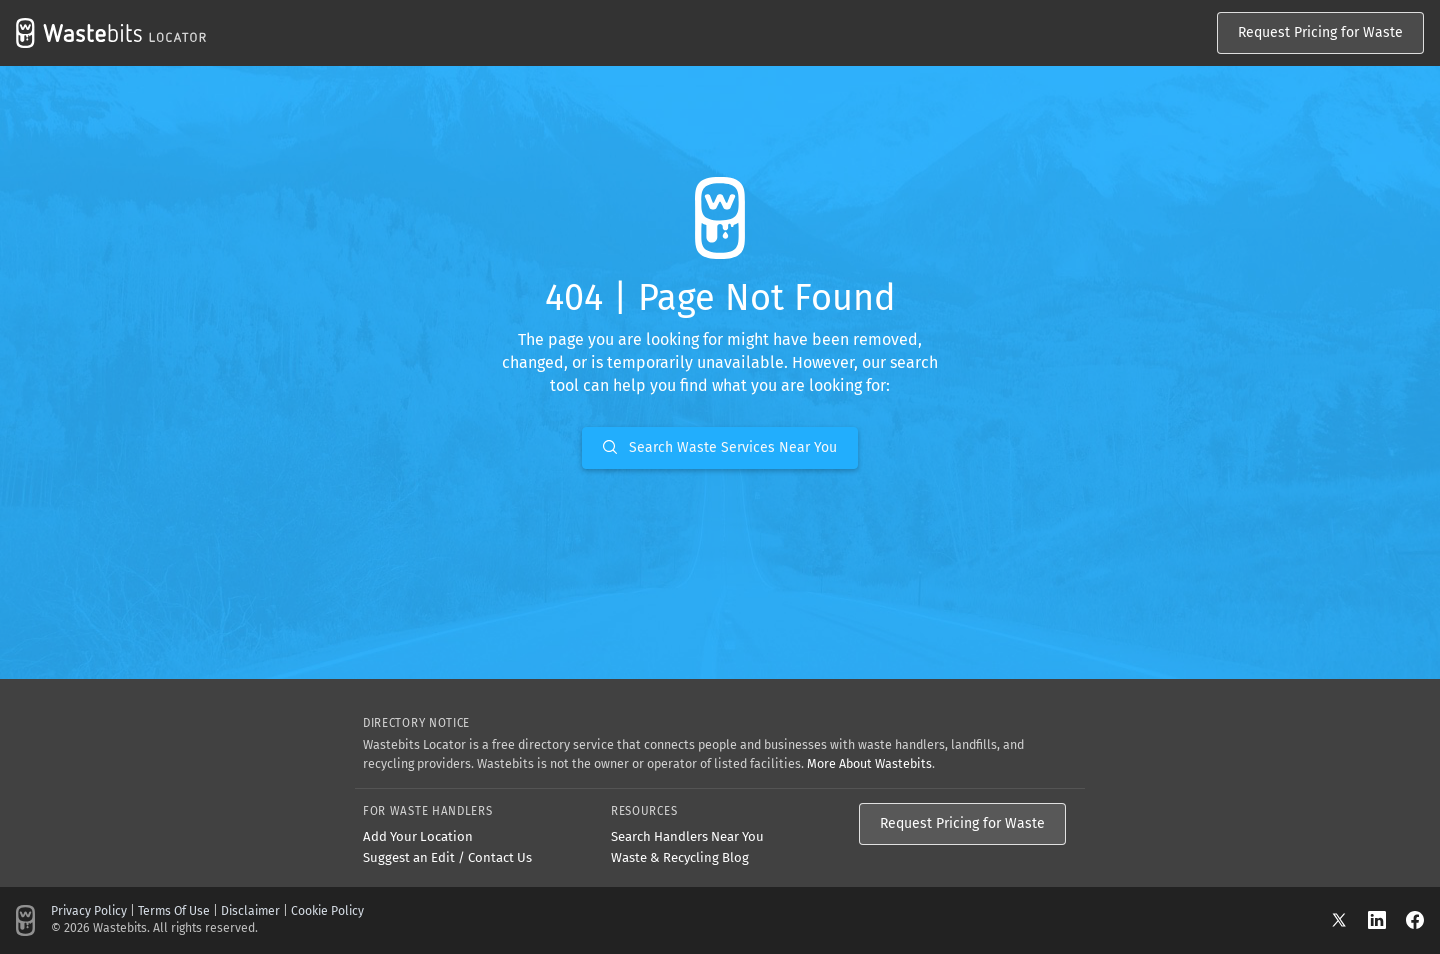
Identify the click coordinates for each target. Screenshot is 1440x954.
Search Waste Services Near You (720, 447)
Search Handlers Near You (687, 836)
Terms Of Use (174, 911)
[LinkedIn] (1387, 919)
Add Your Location (418, 836)
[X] (1349, 919)
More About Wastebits (869, 763)
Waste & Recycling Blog (680, 857)
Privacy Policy (89, 911)
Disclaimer (250, 911)
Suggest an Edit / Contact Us (447, 857)
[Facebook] (1415, 919)
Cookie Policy (327, 911)
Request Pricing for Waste (1320, 32)
